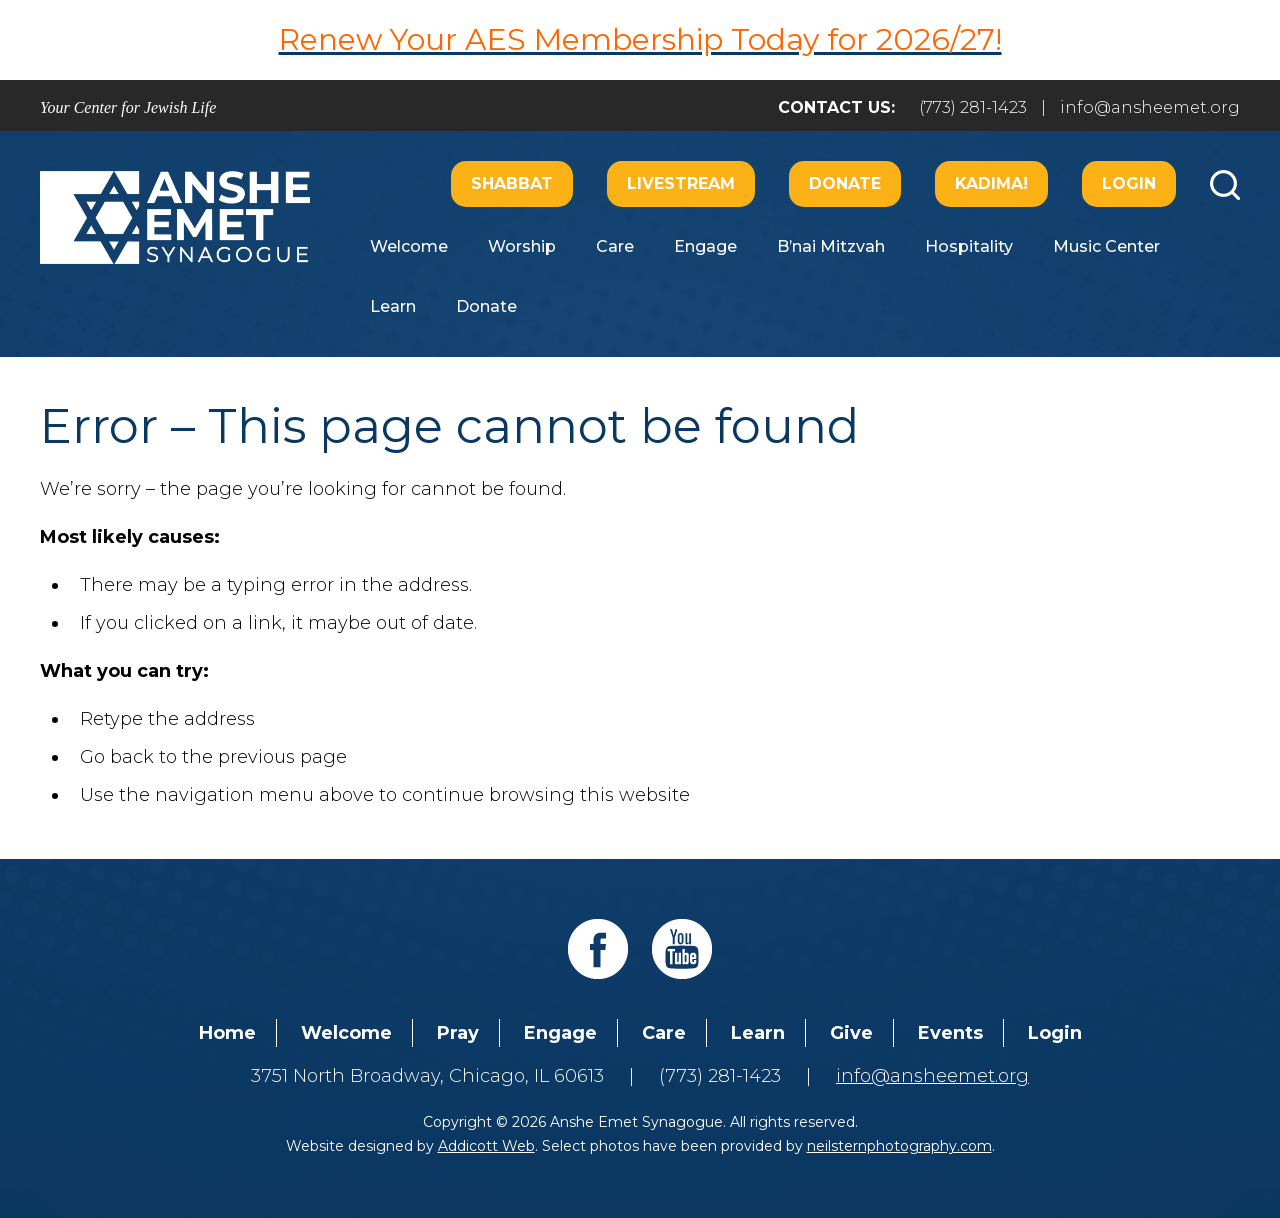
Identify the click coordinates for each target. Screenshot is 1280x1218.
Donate (845, 183)
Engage (705, 246)
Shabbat (512, 183)
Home (227, 1033)
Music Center (1106, 246)
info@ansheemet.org (1150, 107)
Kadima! (991, 183)
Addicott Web (486, 1146)
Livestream (681, 183)
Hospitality (969, 246)
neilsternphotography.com (899, 1146)
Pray (458, 1033)
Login (1129, 183)
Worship (522, 246)
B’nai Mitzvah (831, 246)
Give (851, 1033)
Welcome (409, 246)
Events (950, 1033)
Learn (393, 306)
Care (615, 246)
